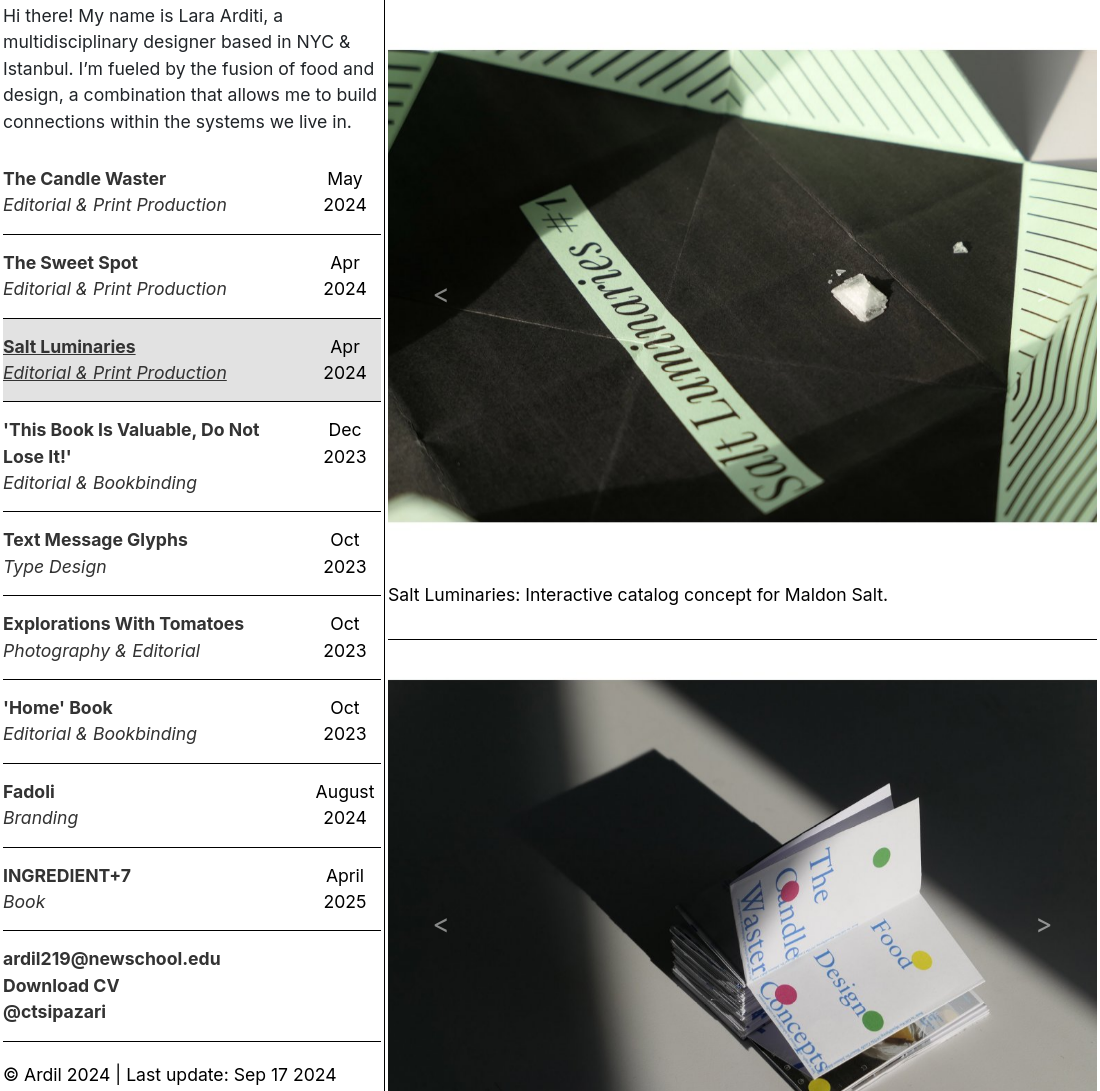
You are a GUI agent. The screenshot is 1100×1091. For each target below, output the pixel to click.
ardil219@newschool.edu (112, 958)
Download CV (61, 985)
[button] (441, 293)
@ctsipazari (54, 1011)
